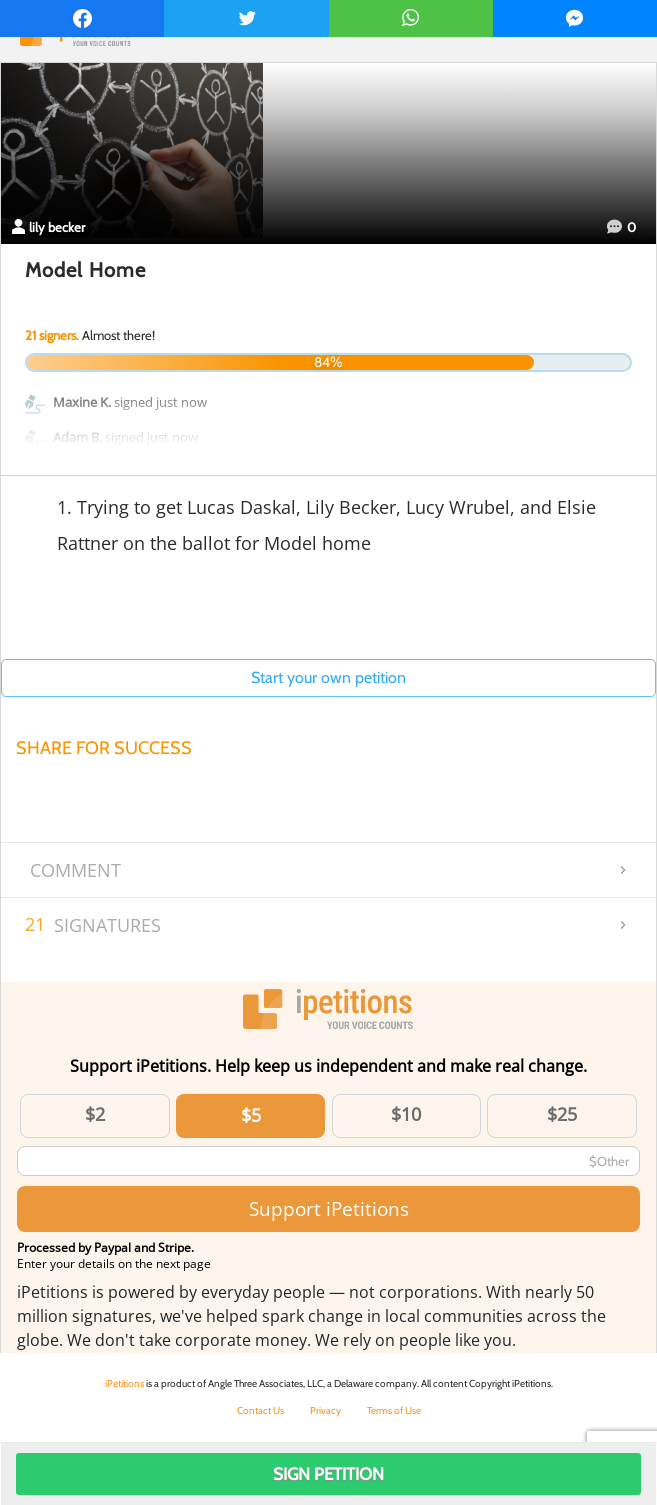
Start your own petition (328, 677)
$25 (562, 1114)
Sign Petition (328, 1474)
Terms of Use (394, 1410)
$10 (406, 1114)
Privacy (325, 1410)
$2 (95, 1114)
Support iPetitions (329, 1208)
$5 (251, 1115)
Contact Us (260, 1410)
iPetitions (124, 1383)
